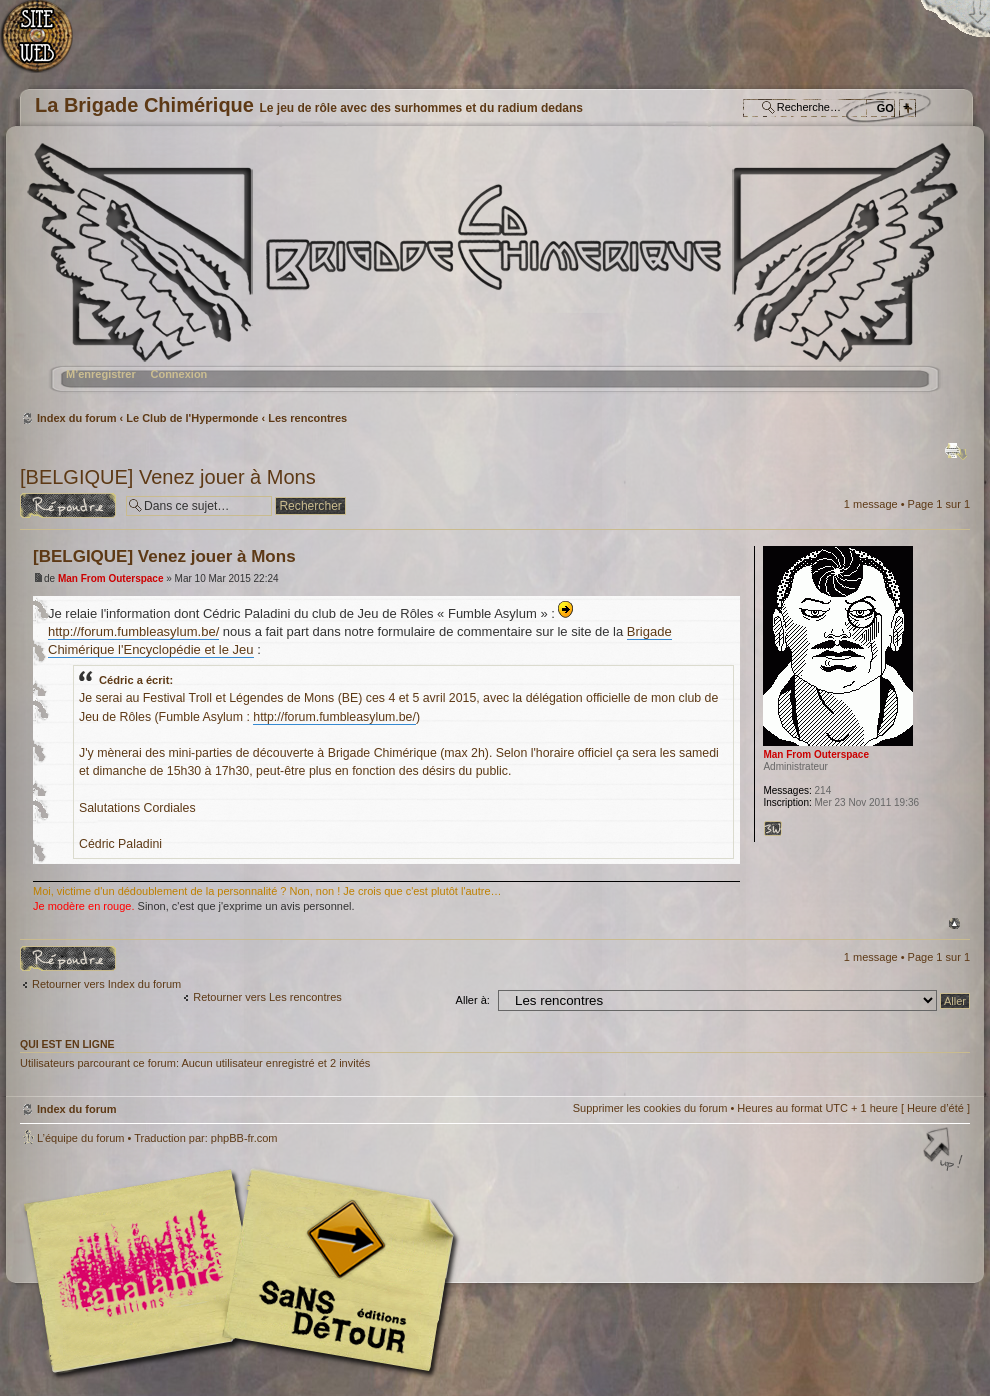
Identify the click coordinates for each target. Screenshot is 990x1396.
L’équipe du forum (80, 1138)
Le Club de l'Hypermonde (192, 418)
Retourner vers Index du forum (106, 984)
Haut (954, 923)
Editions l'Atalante (245, 1271)
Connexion (178, 374)
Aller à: (473, 1000)
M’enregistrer (101, 374)
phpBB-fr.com (244, 1138)
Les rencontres (307, 418)
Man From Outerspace (111, 578)
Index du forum (492, 275)
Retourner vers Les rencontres (267, 997)
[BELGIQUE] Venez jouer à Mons (168, 477)
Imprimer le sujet (956, 451)
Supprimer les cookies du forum (650, 1108)
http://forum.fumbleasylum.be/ (133, 631)
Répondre (68, 505)
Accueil (47, 45)
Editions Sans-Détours (335, 1273)
